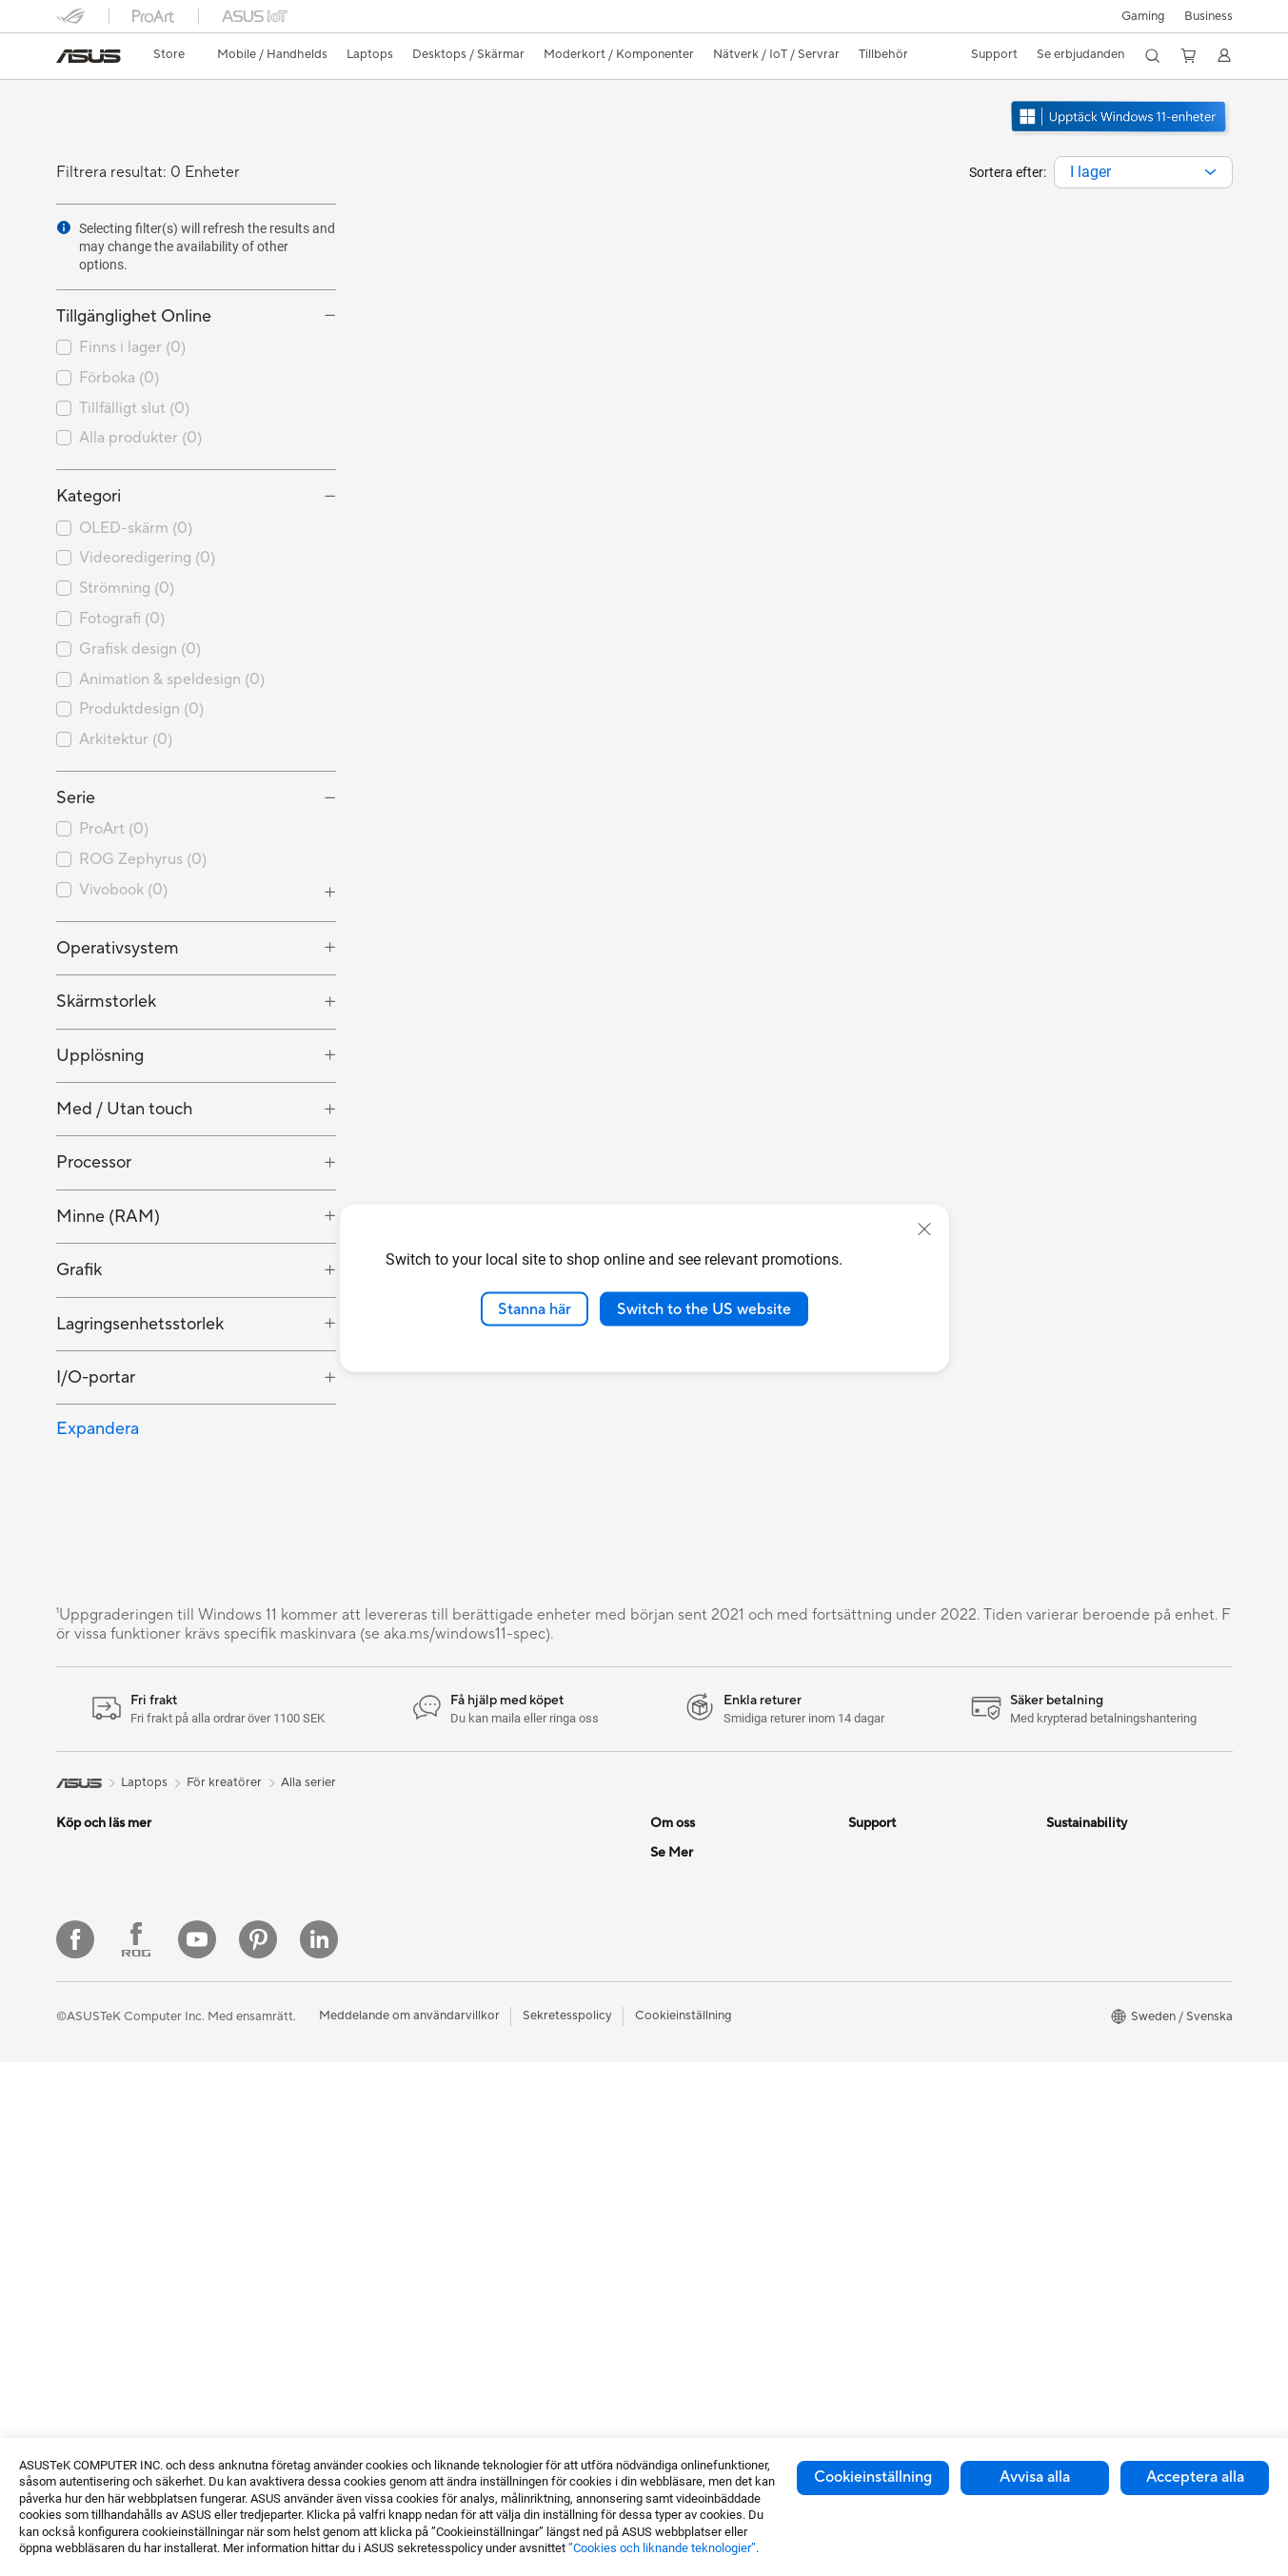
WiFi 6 (467, 1880)
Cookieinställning (873, 2477)
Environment (1082, 1880)
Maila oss (874, 1880)
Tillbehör (81, 1909)
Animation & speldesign (172, 679)
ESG (1058, 1851)
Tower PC (83, 2225)
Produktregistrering (904, 1937)
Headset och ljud (497, 2096)
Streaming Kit (487, 2125)
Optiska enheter (298, 2195)
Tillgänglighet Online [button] (133, 316)
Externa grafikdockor (312, 2224)
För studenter (94, 2082)
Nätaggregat (289, 2138)
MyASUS (874, 2051)
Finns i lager (132, 347)
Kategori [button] (88, 496)
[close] (924, 1228)
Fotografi (122, 618)
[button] (1143, 16)
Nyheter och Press (702, 1909)
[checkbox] (196, 529)
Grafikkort (281, 2052)
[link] (88, 56)
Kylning (272, 2109)
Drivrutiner (878, 1966)
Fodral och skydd (498, 2182)
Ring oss (872, 1909)
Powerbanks (484, 2267)
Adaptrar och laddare (510, 2210)
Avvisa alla (1035, 2477)
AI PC (666, 2138)
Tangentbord (485, 2039)
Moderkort (283, 2024)
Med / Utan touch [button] (124, 1109)
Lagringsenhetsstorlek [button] (140, 1324)
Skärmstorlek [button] (106, 1002)
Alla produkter (140, 437)
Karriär (669, 1880)
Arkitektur (125, 739)
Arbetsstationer (296, 1909)
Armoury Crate (692, 2309)
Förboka (119, 377)
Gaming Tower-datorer (120, 2254)
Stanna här (534, 1308)
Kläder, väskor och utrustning (531, 2153)
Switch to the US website (704, 1308)
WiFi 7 (467, 1851)
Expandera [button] (97, 1429)
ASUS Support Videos (910, 2023)
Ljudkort (276, 2166)
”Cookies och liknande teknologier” (662, 2548)
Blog (663, 2366)
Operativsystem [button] (117, 948)
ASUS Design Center (708, 2195)
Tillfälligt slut (134, 408)
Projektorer (284, 1937)
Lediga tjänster (692, 1966)
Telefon (76, 1881)
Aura (663, 2338)
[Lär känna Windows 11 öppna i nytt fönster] (1120, 134)
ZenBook (676, 2281)
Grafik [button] (79, 1270)
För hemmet (90, 1968)
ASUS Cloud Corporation (722, 2023)
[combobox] (1143, 172)
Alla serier (308, 1782)
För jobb (80, 2025)
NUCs (269, 1880)
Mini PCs (277, 1851)
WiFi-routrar (484, 1909)
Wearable (279, 1966)
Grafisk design (140, 649)
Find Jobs (677, 2080)
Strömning (126, 588)
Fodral (270, 2081)
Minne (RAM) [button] (108, 1217)
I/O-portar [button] (95, 1377)
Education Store (696, 2166)
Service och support (905, 1851)
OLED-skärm (135, 528)
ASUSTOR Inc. (691, 1937)
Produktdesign (141, 708)
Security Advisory (898, 1994)
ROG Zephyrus (143, 859)
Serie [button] (75, 798)
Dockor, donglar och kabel (524, 2239)
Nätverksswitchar (499, 1937)
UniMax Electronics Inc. (716, 2051)
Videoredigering (147, 557)
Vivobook (123, 889)
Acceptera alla (1195, 2477)
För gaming (88, 1996)
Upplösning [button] (100, 1056)
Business (1208, 16)
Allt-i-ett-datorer (103, 2197)
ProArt (114, 828)
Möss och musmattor (509, 2067)
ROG (664, 2224)
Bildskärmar (90, 2168)
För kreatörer (93, 2053)
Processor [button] (93, 1162)
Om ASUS (678, 1851)
